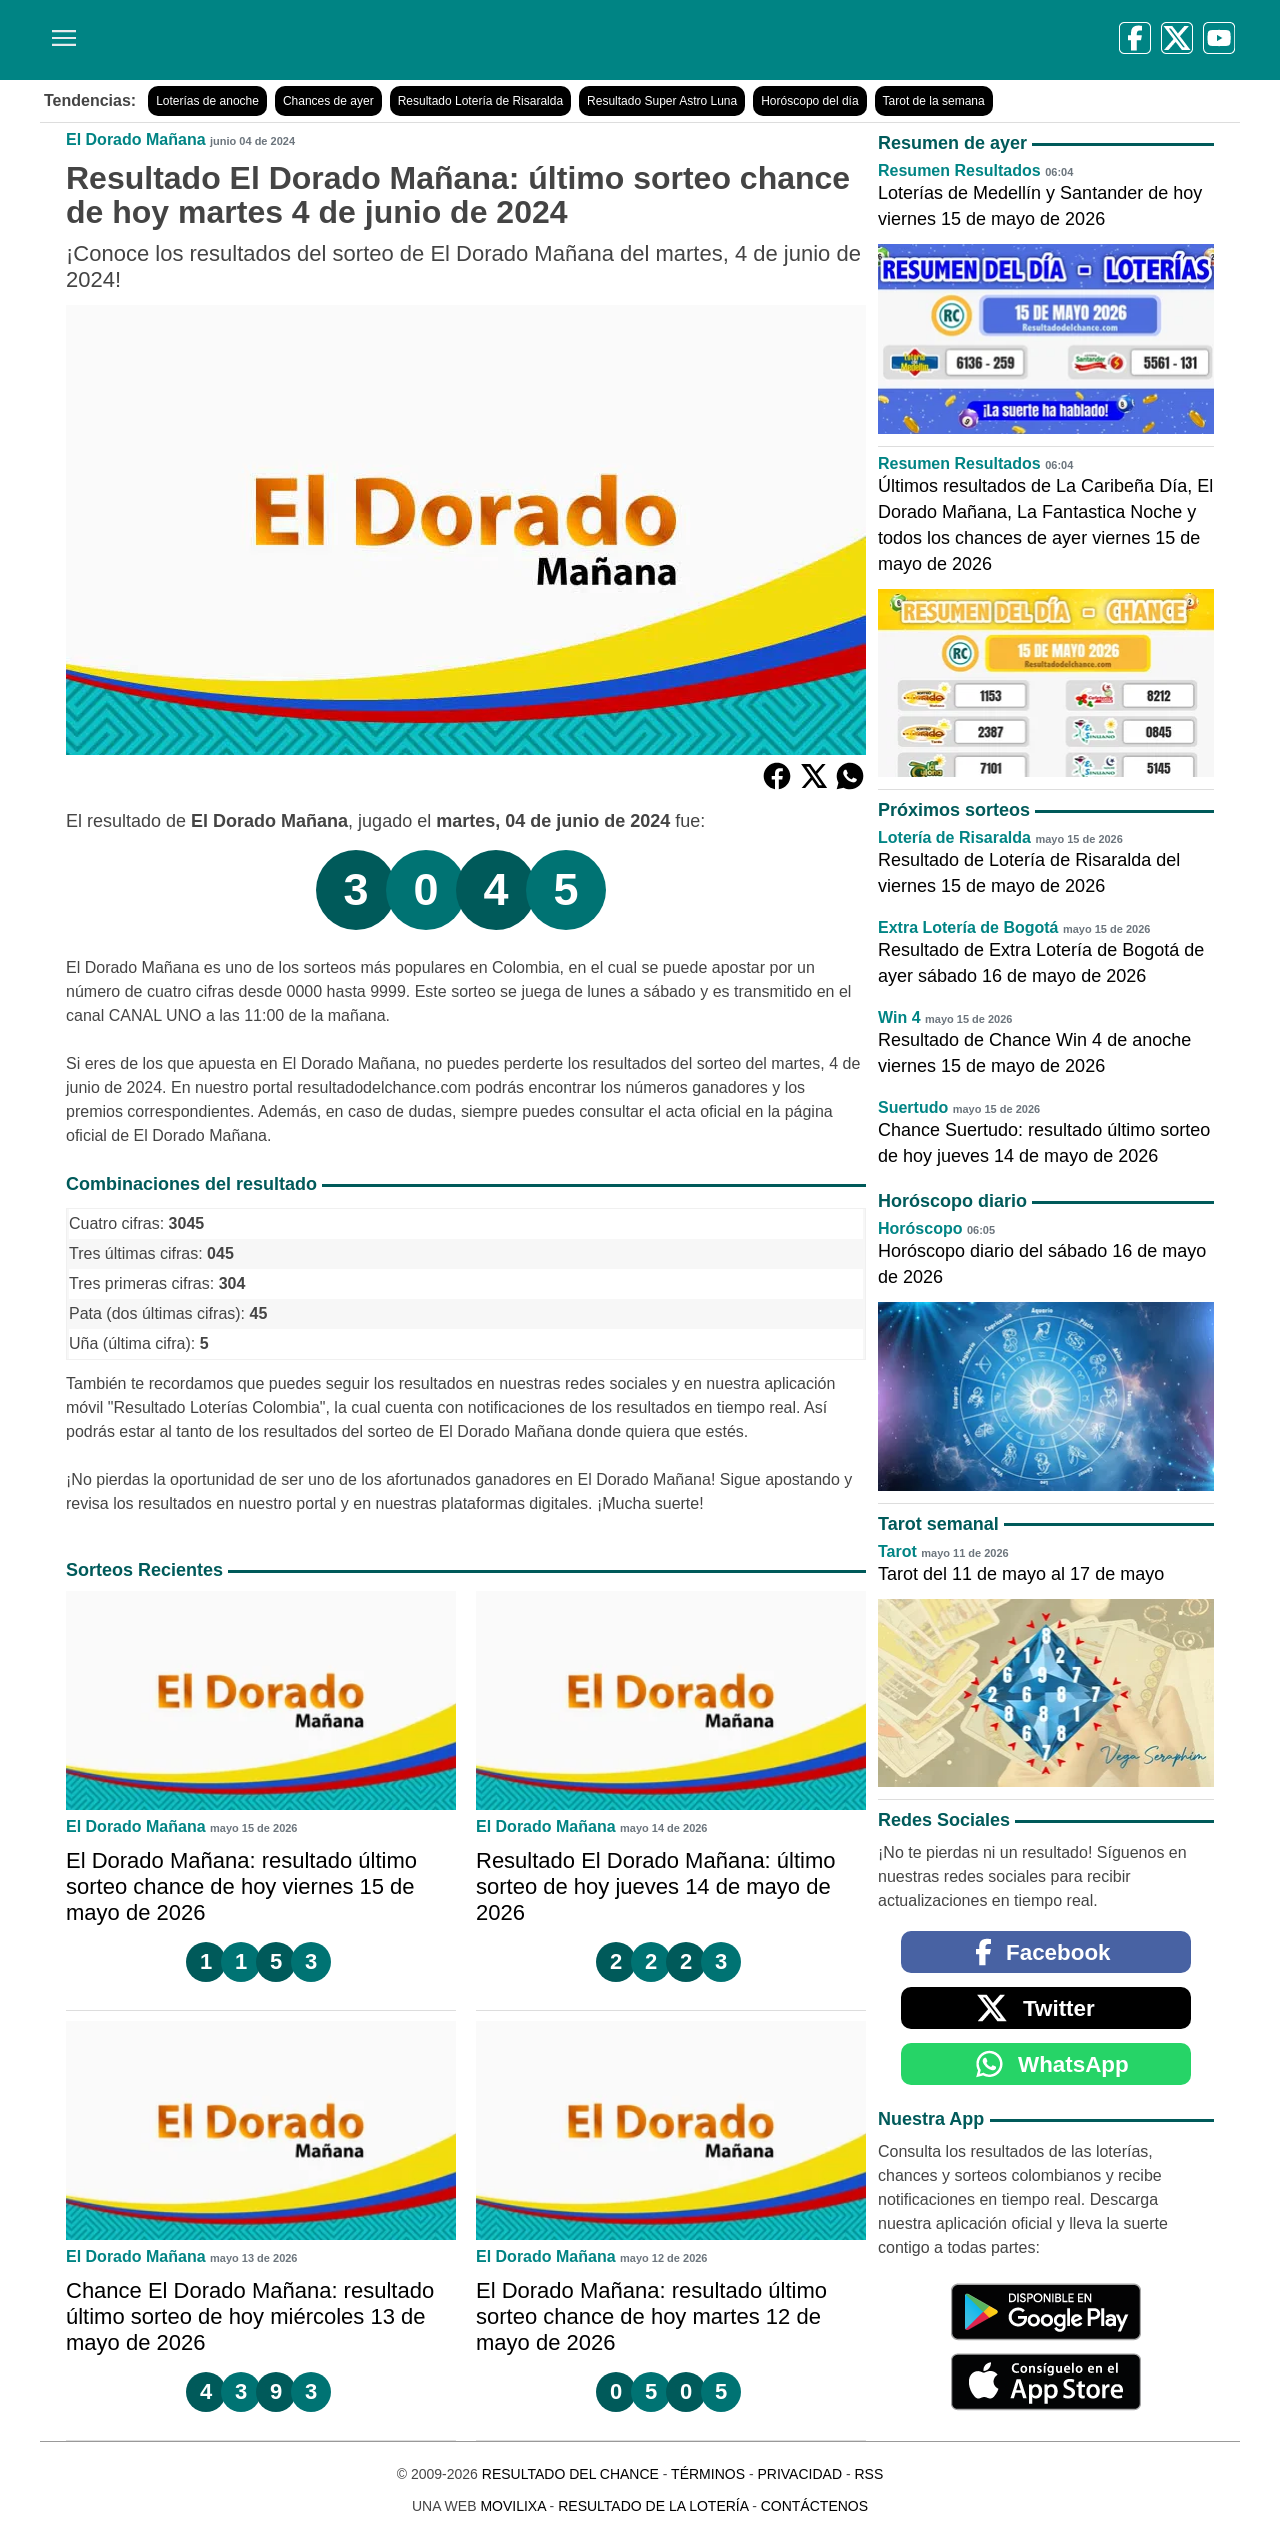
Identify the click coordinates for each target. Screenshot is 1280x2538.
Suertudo (913, 1107)
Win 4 (899, 1017)
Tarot (897, 1551)
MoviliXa (512, 2506)
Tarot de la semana (934, 101)
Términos (708, 2474)
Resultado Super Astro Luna (662, 101)
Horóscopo (920, 1228)
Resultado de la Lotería (653, 2506)
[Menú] (60, 30)
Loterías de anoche (207, 101)
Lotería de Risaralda (954, 837)
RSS (868, 2474)
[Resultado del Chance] (329, 40)
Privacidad (799, 2474)
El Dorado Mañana (136, 139)
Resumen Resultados (959, 170)
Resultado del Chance (570, 2474)
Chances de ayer (328, 101)
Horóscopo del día (809, 101)
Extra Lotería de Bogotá (968, 927)
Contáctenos (814, 2506)
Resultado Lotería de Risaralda (480, 101)
